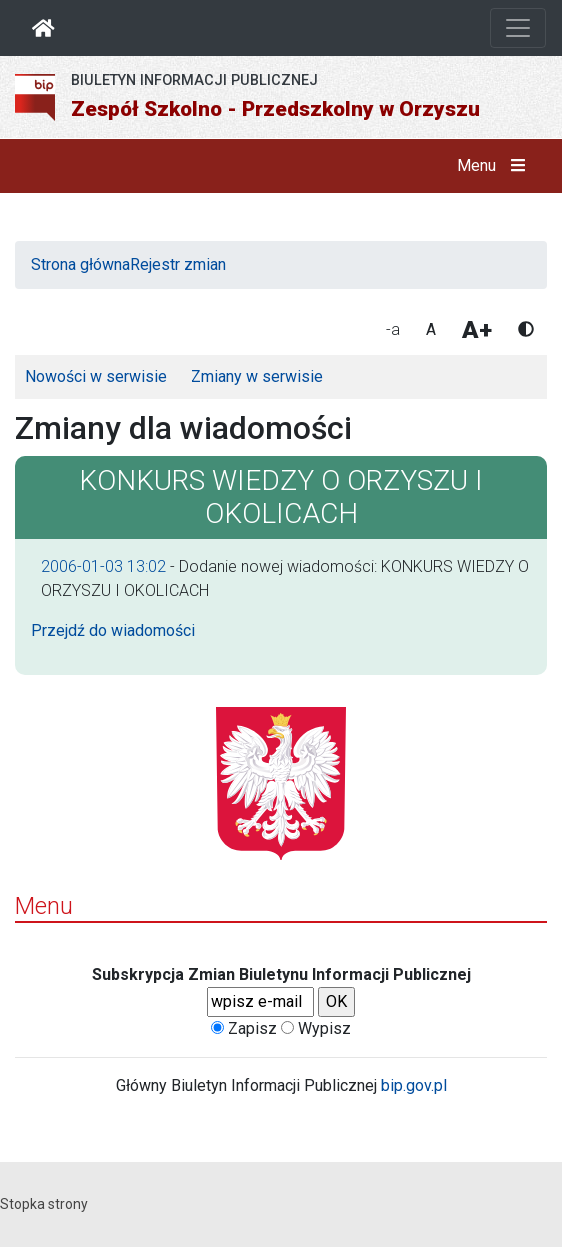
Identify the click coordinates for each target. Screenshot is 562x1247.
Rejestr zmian (178, 264)
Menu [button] (495, 166)
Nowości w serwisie (96, 376)
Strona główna (80, 264)
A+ (477, 330)
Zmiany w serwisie (257, 376)
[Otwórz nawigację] (518, 28)
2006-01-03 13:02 (103, 566)
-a (393, 329)
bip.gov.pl (414, 1085)
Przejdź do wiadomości (113, 630)
